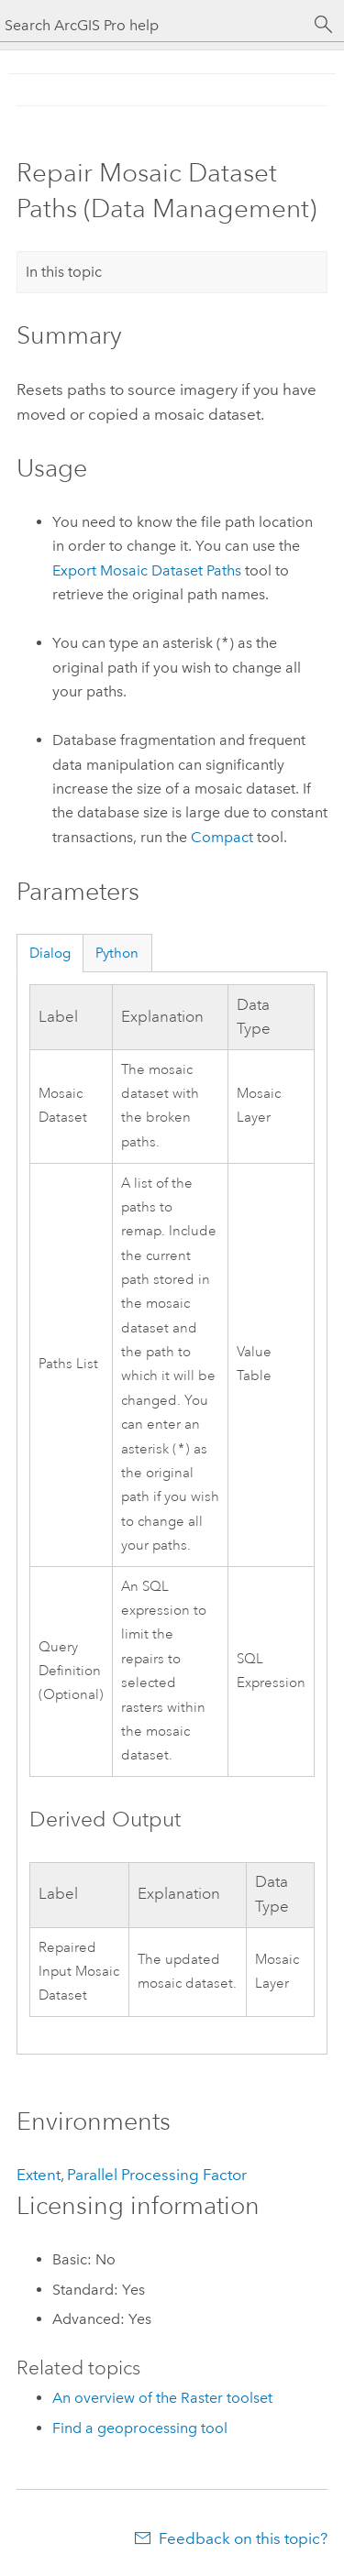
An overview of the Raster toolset (162, 2399)
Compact (222, 837)
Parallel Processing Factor (157, 2176)
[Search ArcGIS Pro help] (153, 25)
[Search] (324, 25)
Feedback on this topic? (243, 2540)
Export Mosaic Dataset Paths (146, 570)
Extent (39, 2176)
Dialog (50, 953)
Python (117, 953)
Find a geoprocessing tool (139, 2430)
